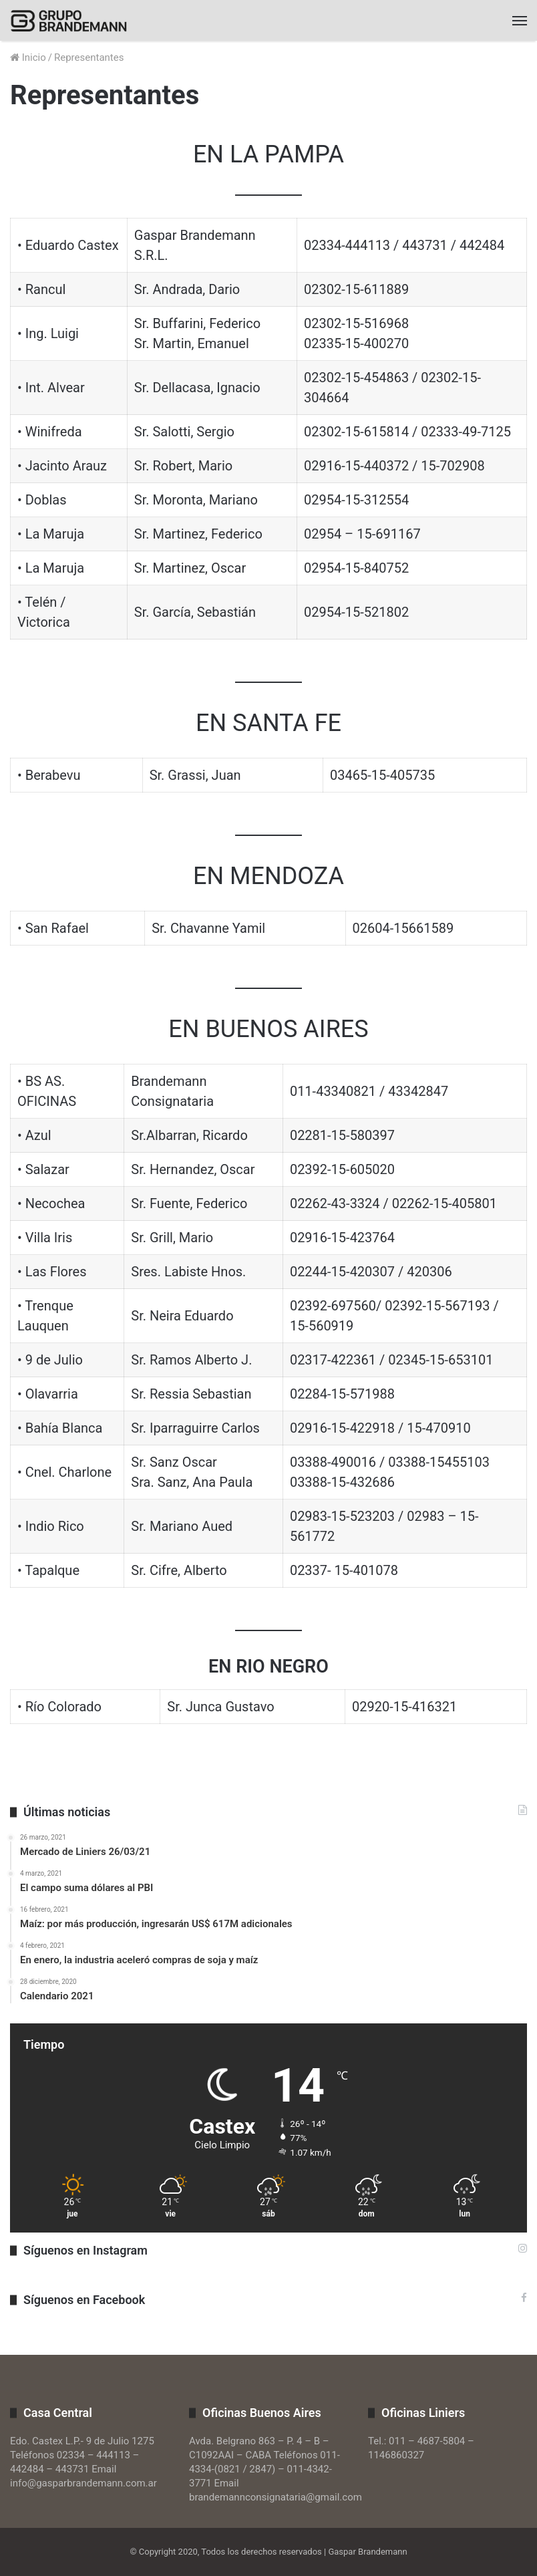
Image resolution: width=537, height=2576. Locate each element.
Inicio (28, 57)
